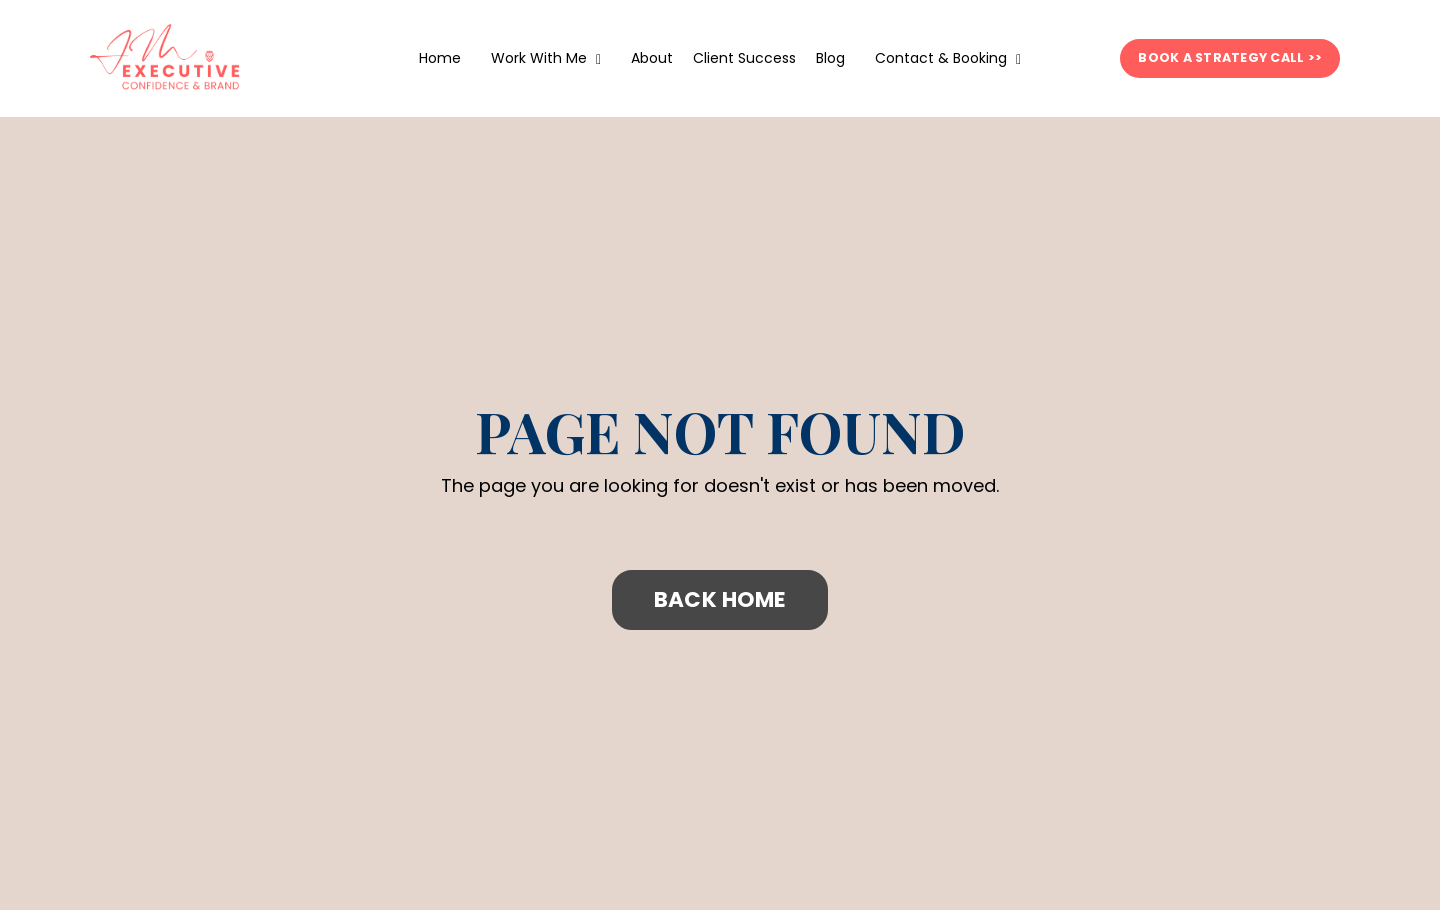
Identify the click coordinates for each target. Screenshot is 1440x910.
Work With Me (546, 58)
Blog (830, 58)
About (652, 58)
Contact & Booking (948, 58)
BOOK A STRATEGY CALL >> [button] (1230, 57)
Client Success (744, 58)
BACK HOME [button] (720, 599)
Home (440, 58)
